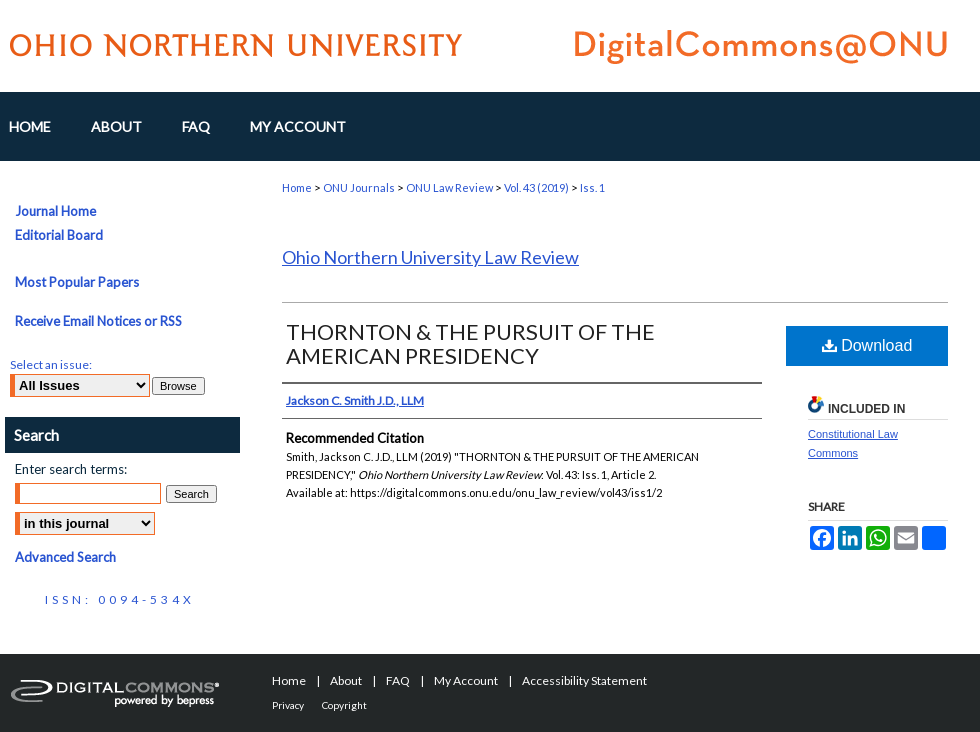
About (346, 680)
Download (867, 345)
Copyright (344, 705)
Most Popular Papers (77, 282)
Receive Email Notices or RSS (98, 321)
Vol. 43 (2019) (536, 187)
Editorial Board (59, 235)
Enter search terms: (71, 469)
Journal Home (55, 211)
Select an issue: (51, 364)
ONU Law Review (449, 187)
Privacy (288, 705)
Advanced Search (65, 557)
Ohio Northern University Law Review (430, 257)
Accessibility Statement (584, 680)
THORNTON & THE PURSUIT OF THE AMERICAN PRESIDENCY (470, 343)
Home (297, 187)
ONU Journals (359, 187)
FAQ (398, 680)
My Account (466, 680)
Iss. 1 (592, 187)
